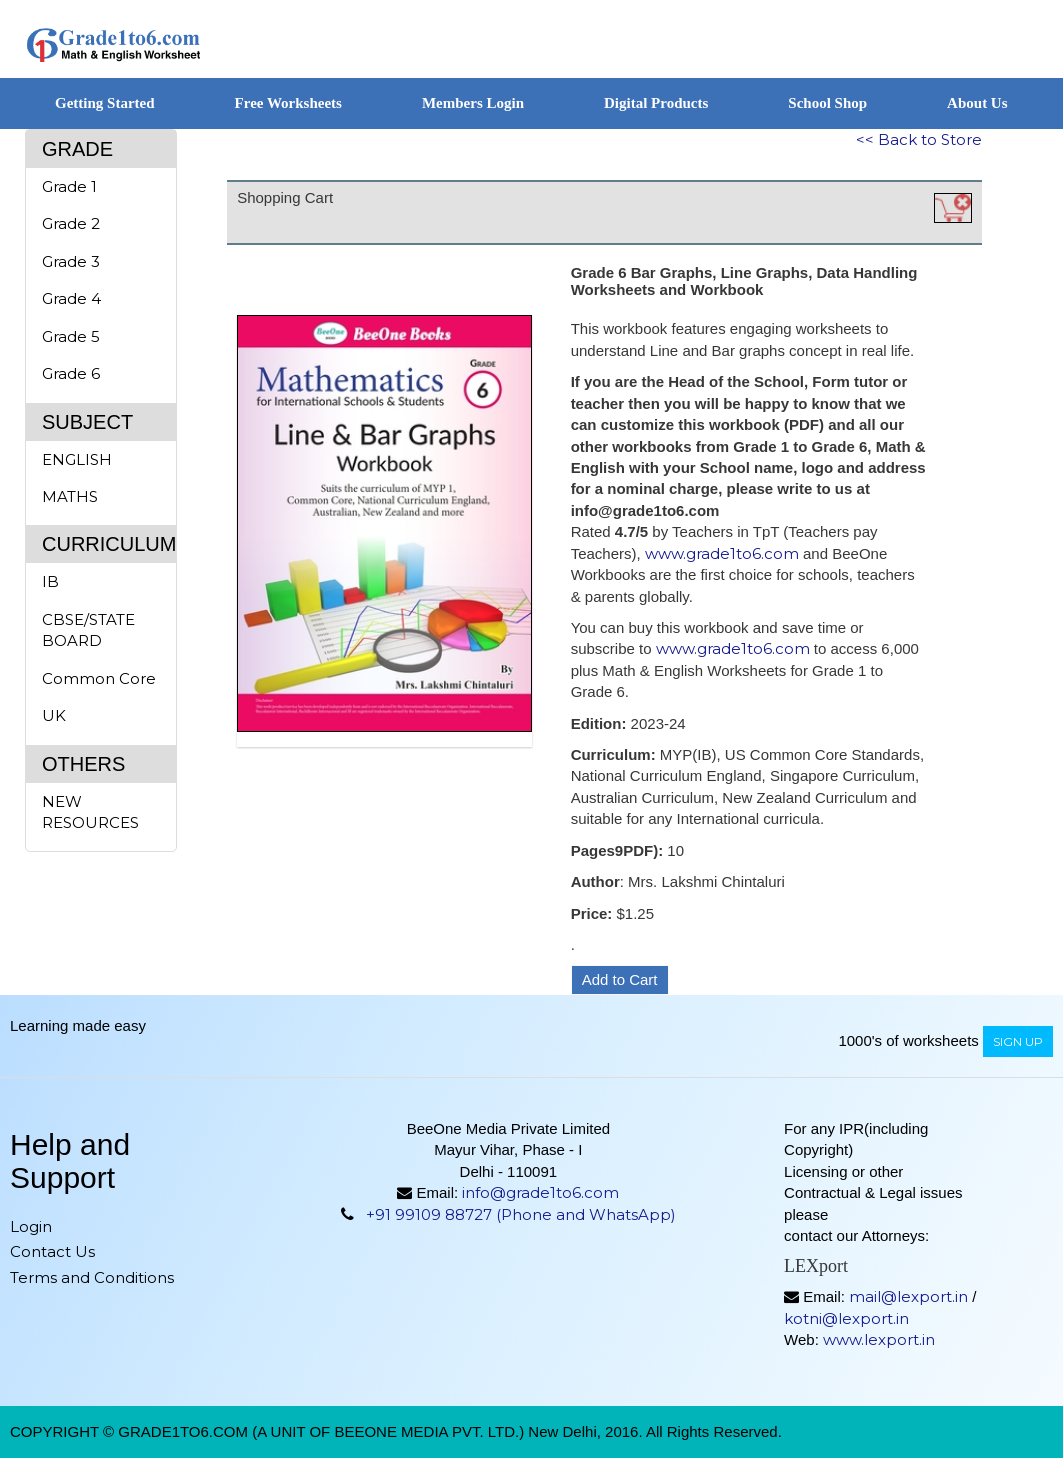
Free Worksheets (288, 103)
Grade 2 (71, 223)
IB (50, 581)
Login (31, 1226)
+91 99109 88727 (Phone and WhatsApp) (521, 1214)
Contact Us (52, 1251)
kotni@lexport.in (846, 1318)
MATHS (70, 496)
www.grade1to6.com (722, 553)
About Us (977, 103)
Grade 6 (71, 373)
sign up (1018, 1041)
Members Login (473, 103)
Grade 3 (71, 261)
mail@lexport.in (908, 1296)
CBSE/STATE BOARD (88, 630)
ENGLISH (77, 459)
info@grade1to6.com (540, 1192)
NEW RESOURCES (90, 812)
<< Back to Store (919, 139)
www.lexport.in (879, 1339)
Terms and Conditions (92, 1277)
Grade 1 (69, 186)
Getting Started (105, 103)
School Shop (827, 103)
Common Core (99, 678)
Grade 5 (71, 336)
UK (54, 715)
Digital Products (656, 103)
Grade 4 (71, 298)
